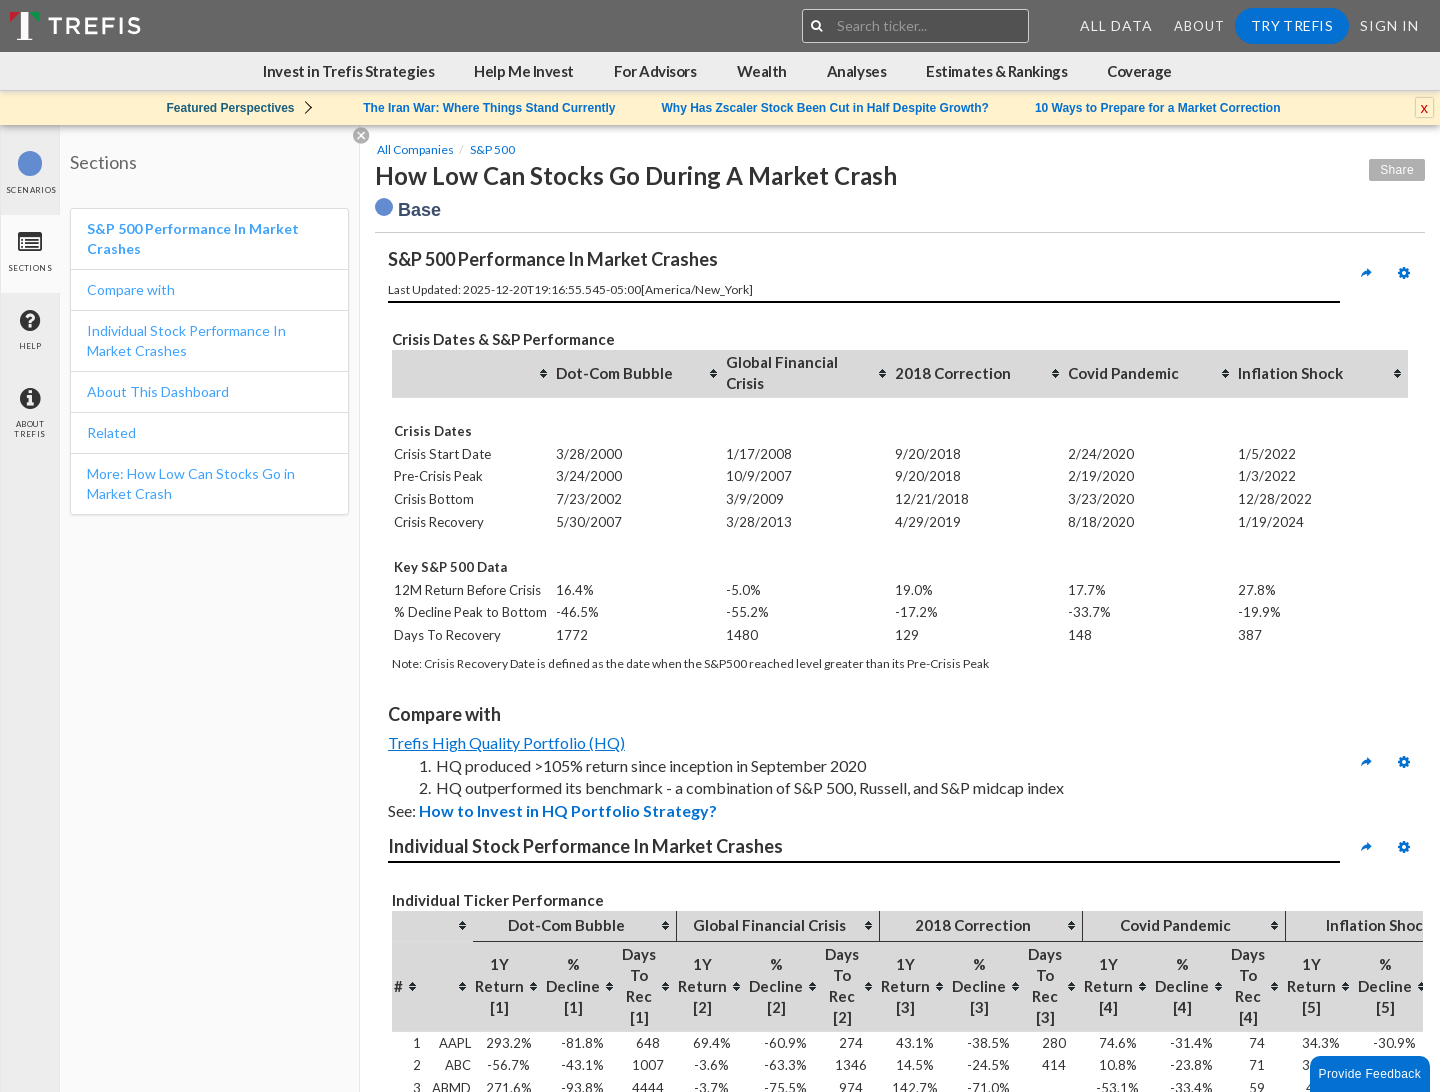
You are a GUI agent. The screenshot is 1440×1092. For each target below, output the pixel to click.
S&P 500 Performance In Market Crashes (193, 238)
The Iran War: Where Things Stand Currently (489, 108)
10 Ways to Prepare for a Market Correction (1158, 108)
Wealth (762, 71)
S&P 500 (492, 149)
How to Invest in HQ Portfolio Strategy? (568, 810)
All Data (1116, 25)
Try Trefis (1292, 25)
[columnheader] (473, 373)
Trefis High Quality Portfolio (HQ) (506, 742)
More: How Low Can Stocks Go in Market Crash (191, 483)
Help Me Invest (524, 71)
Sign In (1389, 25)
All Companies (415, 149)
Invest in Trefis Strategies (348, 71)
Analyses (856, 71)
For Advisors (655, 71)
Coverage (1139, 71)
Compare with (131, 289)
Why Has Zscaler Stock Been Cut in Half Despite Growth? (824, 108)
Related (111, 432)
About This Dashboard (158, 391)
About (1199, 26)
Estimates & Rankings (996, 71)
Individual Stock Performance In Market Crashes (186, 340)
